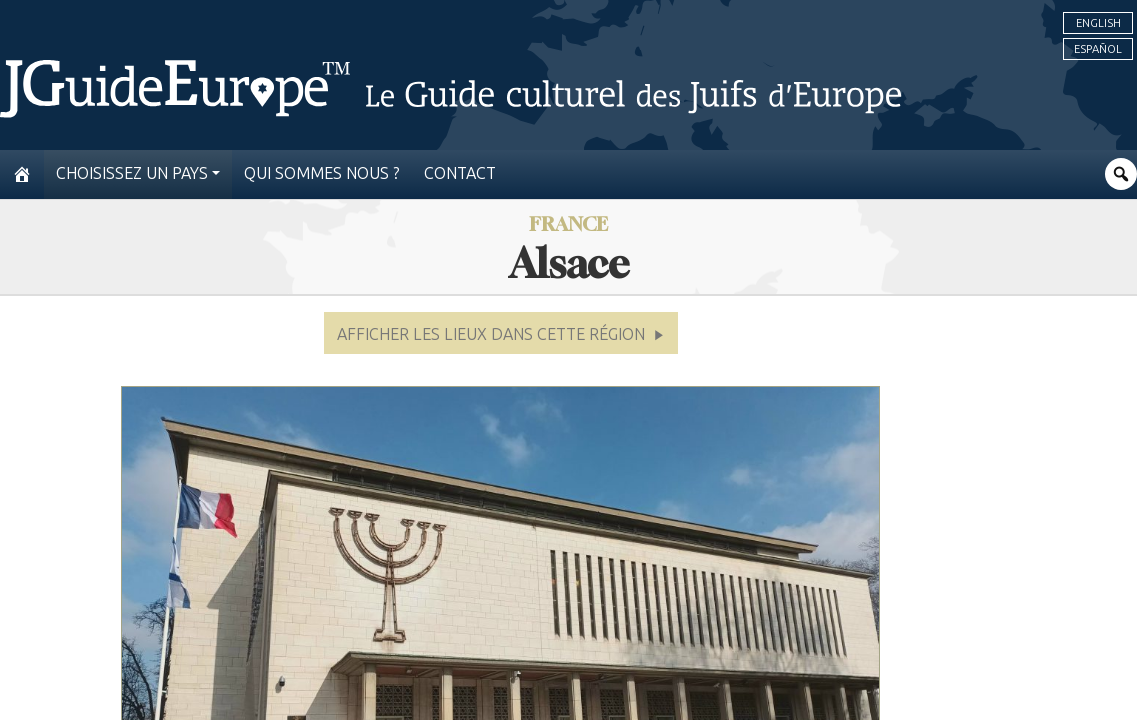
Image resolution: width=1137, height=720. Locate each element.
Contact (460, 173)
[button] (501, 333)
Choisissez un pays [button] (132, 173)
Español (1098, 49)
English (1098, 23)
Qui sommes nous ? (322, 173)
